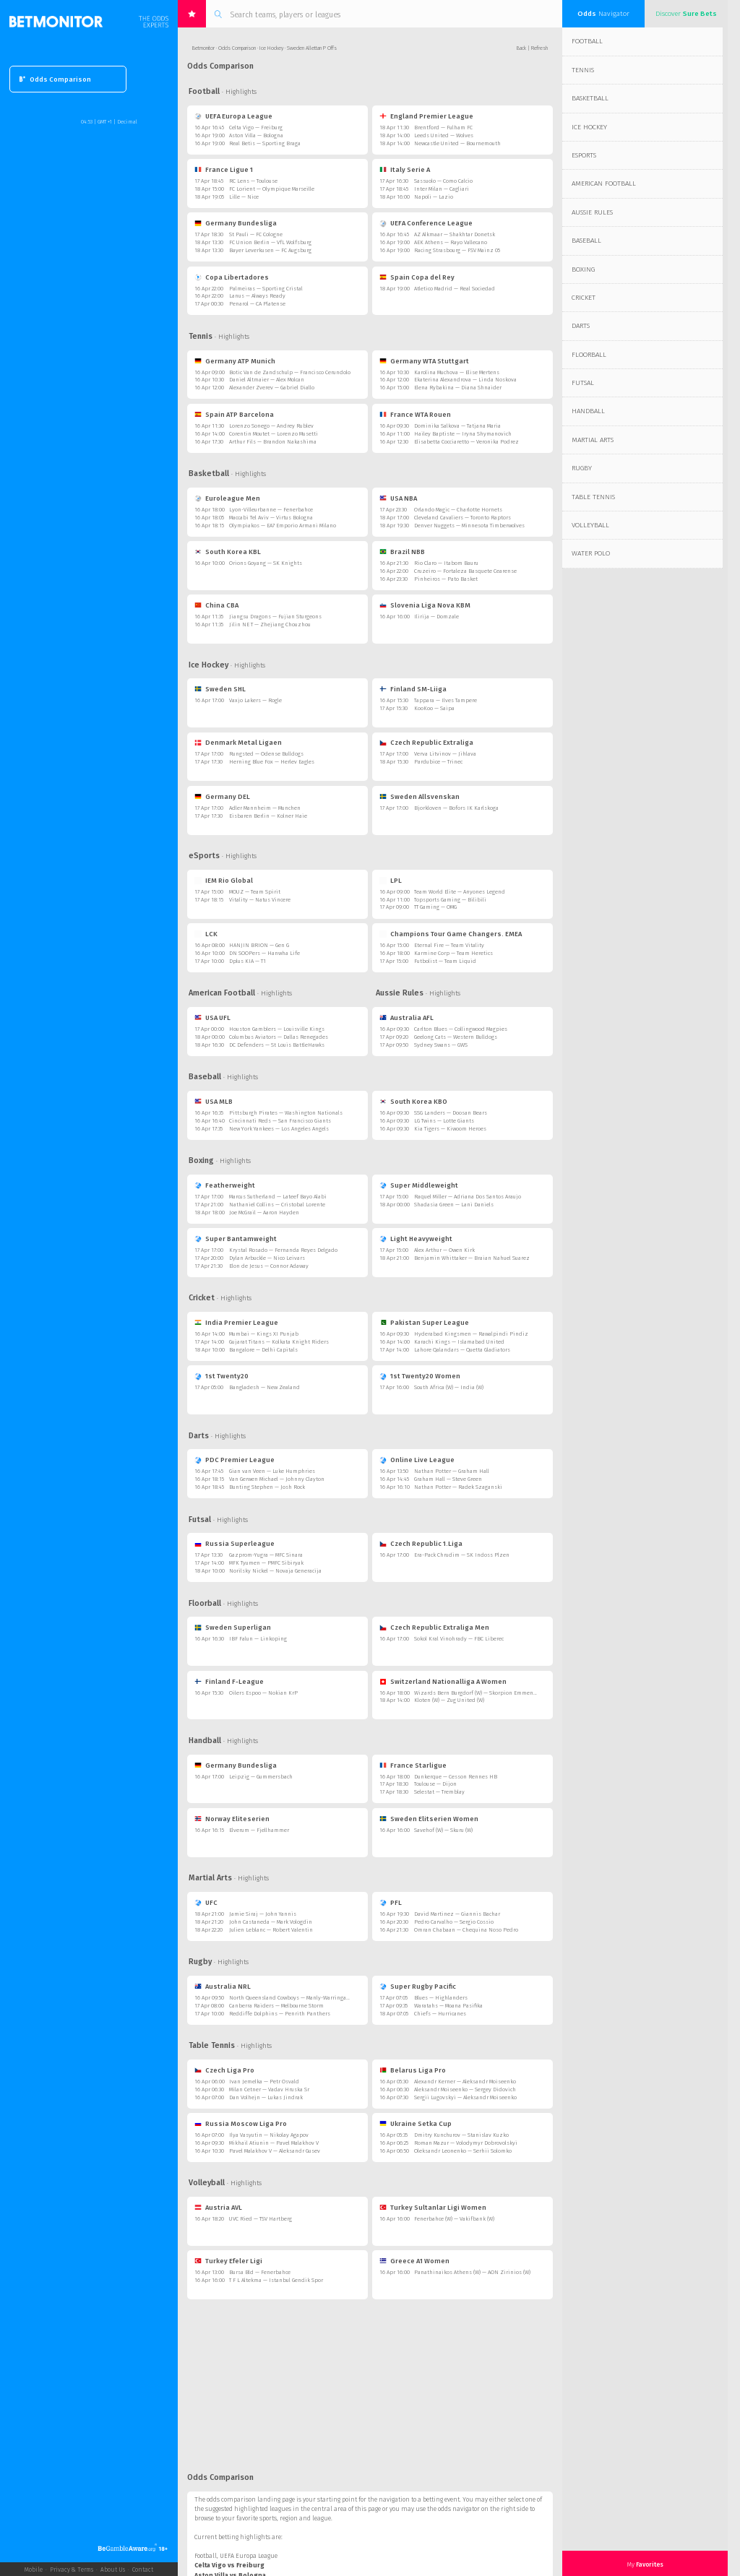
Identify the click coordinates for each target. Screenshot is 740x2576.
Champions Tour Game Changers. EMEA (450, 934)
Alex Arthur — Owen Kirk (444, 1250)
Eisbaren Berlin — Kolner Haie (268, 816)
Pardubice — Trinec (438, 761)
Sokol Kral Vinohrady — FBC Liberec (459, 1638)
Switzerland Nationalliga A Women (443, 1681)
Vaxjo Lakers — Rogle (255, 700)
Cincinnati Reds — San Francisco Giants (280, 1121)
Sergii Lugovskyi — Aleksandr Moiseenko (465, 2097)
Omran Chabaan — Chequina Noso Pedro (466, 1930)
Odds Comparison (55, 79)
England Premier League (426, 116)
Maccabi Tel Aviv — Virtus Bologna (271, 517)
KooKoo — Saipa (434, 708)
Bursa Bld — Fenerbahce (260, 2272)
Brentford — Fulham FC (443, 127)
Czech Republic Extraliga (426, 742)
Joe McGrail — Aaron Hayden (264, 1212)
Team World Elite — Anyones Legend (459, 892)
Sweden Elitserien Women (428, 1819)
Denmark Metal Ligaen (238, 742)
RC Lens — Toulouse (253, 181)
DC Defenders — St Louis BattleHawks (276, 1045)
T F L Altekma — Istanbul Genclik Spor (276, 2280)
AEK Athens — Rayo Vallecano (450, 242)
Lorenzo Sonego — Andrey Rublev (271, 426)
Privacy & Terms (71, 2569)
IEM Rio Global (223, 880)
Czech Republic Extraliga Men (434, 1627)
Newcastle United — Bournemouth (457, 143)
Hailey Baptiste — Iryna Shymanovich (463, 434)
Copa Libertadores (231, 277)
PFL (390, 1902)
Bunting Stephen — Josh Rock (267, 1487)
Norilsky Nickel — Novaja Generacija (275, 1571)
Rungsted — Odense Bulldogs (266, 754)
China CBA (216, 605)
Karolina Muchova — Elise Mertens (456, 372)
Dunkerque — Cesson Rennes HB (455, 1776)
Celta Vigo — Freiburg (256, 127)
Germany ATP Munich (234, 361)
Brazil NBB (402, 552)
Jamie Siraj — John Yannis (262, 1914)
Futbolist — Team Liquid (445, 961)
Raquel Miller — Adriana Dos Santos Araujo (467, 1196)
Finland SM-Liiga (413, 689)
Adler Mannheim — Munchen (265, 808)
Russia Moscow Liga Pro (240, 2123)
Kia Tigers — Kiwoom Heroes (450, 1128)
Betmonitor (203, 48)
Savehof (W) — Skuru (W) (443, 1830)
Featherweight (224, 1185)
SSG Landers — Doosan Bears (450, 1113)
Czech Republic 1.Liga (420, 1543)
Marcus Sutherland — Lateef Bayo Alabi (278, 1196)
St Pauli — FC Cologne (256, 234)
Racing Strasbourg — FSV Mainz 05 (457, 250)
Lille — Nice (244, 197)
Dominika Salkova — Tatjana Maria (457, 426)
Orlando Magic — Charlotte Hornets (458, 509)
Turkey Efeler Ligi (228, 2261)
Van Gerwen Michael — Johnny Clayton (276, 1479)
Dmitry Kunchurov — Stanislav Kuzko (461, 2135)
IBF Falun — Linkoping (258, 1638)
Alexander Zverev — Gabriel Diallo (271, 387)
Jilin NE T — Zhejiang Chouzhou (270, 624)
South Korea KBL (227, 552)
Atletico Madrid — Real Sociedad (454, 288)
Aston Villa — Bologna (256, 135)
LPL (390, 880)
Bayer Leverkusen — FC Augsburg (270, 250)
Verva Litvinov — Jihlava (445, 754)
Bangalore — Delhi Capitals (263, 1350)
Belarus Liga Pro (412, 2070)
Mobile (34, 2569)
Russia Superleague (234, 1543)
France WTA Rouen (415, 414)
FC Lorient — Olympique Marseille (271, 189)
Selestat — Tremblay (439, 1792)
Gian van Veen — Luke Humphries (272, 1471)
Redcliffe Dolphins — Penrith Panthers (279, 2013)
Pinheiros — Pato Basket (446, 579)
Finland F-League (229, 1681)
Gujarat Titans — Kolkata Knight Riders (279, 1342)
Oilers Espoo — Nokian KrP (263, 1693)
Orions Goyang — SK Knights (265, 563)
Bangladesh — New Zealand (264, 1387)
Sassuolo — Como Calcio (443, 181)
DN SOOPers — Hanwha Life (264, 953)
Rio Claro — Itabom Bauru (446, 563)
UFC (206, 1902)
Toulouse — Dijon (435, 1784)
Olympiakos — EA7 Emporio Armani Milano (282, 525)
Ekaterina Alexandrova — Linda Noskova (465, 379)
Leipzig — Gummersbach (261, 1776)
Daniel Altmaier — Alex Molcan (266, 379)
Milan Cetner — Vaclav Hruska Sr (269, 2089)
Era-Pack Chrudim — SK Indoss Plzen (461, 1555)
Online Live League (417, 1460)
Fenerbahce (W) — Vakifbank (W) (454, 2219)
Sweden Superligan (232, 1627)
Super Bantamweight (235, 1238)
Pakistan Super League (424, 1322)
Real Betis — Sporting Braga (265, 143)
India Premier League (236, 1322)
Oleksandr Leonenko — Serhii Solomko (463, 2151)
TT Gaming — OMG (435, 907)
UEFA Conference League (426, 223)
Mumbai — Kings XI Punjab (263, 1334)
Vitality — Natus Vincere (260, 899)
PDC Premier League (234, 1460)
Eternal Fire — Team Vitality (449, 945)
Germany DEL (222, 796)
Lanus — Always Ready (257, 296)
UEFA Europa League (233, 116)
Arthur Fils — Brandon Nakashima (273, 441)
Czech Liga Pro (224, 2070)
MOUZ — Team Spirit (254, 892)
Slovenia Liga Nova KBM (424, 605)
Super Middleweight (418, 1185)
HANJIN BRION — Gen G (259, 945)
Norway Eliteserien (232, 1819)
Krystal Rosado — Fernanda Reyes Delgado (283, 1250)
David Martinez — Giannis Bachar (457, 1914)
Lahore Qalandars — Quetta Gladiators (462, 1350)
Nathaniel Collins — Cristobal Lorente (277, 1204)
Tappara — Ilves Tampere (445, 700)
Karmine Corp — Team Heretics (453, 953)
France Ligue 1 (223, 169)
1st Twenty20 (221, 1376)
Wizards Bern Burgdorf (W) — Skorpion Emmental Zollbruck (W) (493, 1693)
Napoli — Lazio (433, 197)
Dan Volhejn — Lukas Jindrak (266, 2097)
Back (521, 48)
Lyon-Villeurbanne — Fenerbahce (271, 509)
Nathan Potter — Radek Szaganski (458, 1487)
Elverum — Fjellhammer (259, 1830)
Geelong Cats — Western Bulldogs (455, 1037)
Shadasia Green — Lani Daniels (454, 1204)
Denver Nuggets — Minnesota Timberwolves (469, 525)
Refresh (539, 48)
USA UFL (212, 1017)
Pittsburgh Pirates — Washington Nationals (286, 1113)
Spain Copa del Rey (417, 277)
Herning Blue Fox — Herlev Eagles (271, 761)
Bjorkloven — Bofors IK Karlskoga (456, 808)
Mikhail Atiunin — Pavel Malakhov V (274, 2143)
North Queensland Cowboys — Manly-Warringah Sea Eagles (303, 1997)
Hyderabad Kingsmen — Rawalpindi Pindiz (471, 1334)
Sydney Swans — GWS (441, 1045)
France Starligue (413, 1765)
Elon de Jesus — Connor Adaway (269, 1266)
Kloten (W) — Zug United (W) (449, 1700)
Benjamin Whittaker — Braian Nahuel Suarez (472, 1258)
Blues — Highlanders (441, 1997)
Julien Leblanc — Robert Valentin (271, 1930)
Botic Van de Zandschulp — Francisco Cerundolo (289, 372)
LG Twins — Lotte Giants (444, 1121)
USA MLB (213, 1101)
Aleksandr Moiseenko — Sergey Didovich (465, 2089)
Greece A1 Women (414, 2261)
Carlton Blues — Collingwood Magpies (460, 1029)
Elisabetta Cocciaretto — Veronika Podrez (466, 441)
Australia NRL (222, 1986)
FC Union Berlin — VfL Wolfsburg (270, 242)
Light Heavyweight (415, 1238)
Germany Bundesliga (235, 223)
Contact (142, 2569)
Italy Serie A (404, 169)
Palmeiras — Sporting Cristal (266, 288)
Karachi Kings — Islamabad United (459, 1342)
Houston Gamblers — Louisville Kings (276, 1029)
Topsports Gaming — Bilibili (450, 899)
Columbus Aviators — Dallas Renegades (278, 1037)
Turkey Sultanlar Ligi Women (432, 2207)
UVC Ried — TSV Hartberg (260, 2219)
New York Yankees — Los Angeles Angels (279, 1128)
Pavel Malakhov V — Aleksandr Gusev (274, 2151)
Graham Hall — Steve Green (448, 1479)
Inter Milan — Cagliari (441, 189)
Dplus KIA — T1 (247, 961)
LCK (206, 934)
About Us (112, 2569)
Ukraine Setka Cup (415, 2123)
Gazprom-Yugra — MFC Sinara (266, 1555)
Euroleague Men (227, 498)
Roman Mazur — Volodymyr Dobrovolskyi (465, 2143)
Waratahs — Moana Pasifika (448, 2005)
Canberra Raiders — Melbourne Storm (276, 2005)
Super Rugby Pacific (417, 1986)
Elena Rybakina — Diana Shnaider (458, 387)
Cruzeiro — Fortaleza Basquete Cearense (465, 571)
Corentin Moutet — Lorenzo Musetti (273, 434)
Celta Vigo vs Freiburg (229, 2565)
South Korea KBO (413, 1101)
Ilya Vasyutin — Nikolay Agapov (269, 2135)
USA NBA (398, 498)
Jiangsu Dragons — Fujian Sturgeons (275, 616)
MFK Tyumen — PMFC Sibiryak (266, 1563)
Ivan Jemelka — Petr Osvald (264, 2081)
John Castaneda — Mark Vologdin (270, 1922)
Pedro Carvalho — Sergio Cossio (454, 1922)
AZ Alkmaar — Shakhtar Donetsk (454, 234)
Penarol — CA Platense (257, 304)
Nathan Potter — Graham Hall (451, 1471)
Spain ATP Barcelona (234, 414)
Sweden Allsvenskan (419, 796)
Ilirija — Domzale (436, 616)
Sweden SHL (220, 689)
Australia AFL (406, 1017)
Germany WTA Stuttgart (424, 361)
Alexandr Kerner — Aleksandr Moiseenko (465, 2081)
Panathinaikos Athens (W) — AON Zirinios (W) (472, 2272)
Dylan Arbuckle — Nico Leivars (267, 1258)
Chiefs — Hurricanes (440, 2013)
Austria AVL (218, 2207)
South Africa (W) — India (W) (448, 1387)
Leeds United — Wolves (443, 135)
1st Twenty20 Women (419, 1376)
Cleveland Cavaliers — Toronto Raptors (462, 517)
